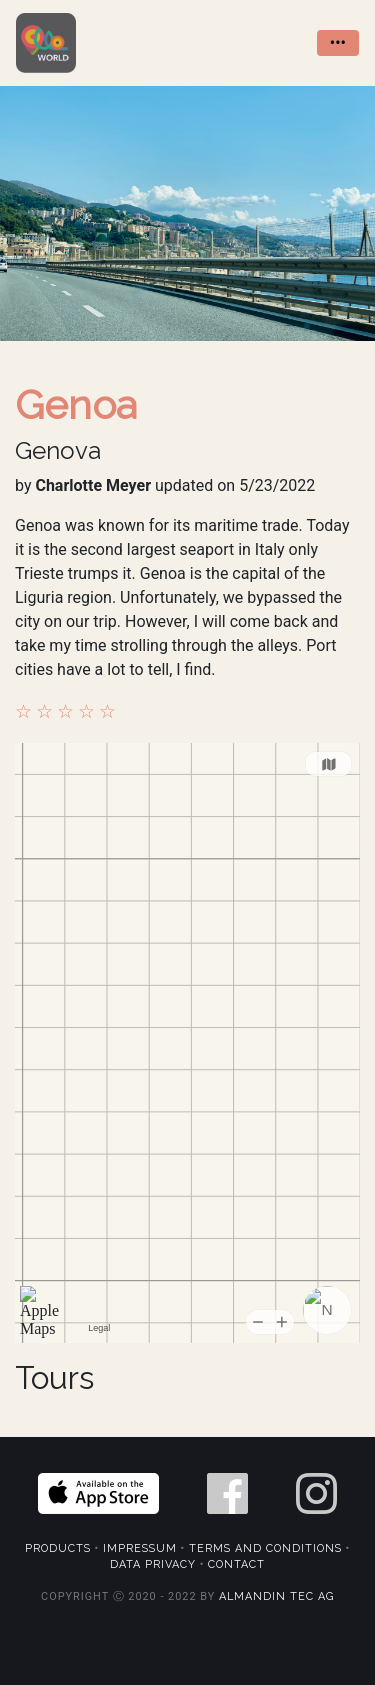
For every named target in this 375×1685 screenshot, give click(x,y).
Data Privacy (153, 1564)
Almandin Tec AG (276, 1596)
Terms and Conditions (265, 1548)
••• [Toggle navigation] (338, 42)
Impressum (140, 1548)
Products (58, 1548)
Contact (236, 1564)
